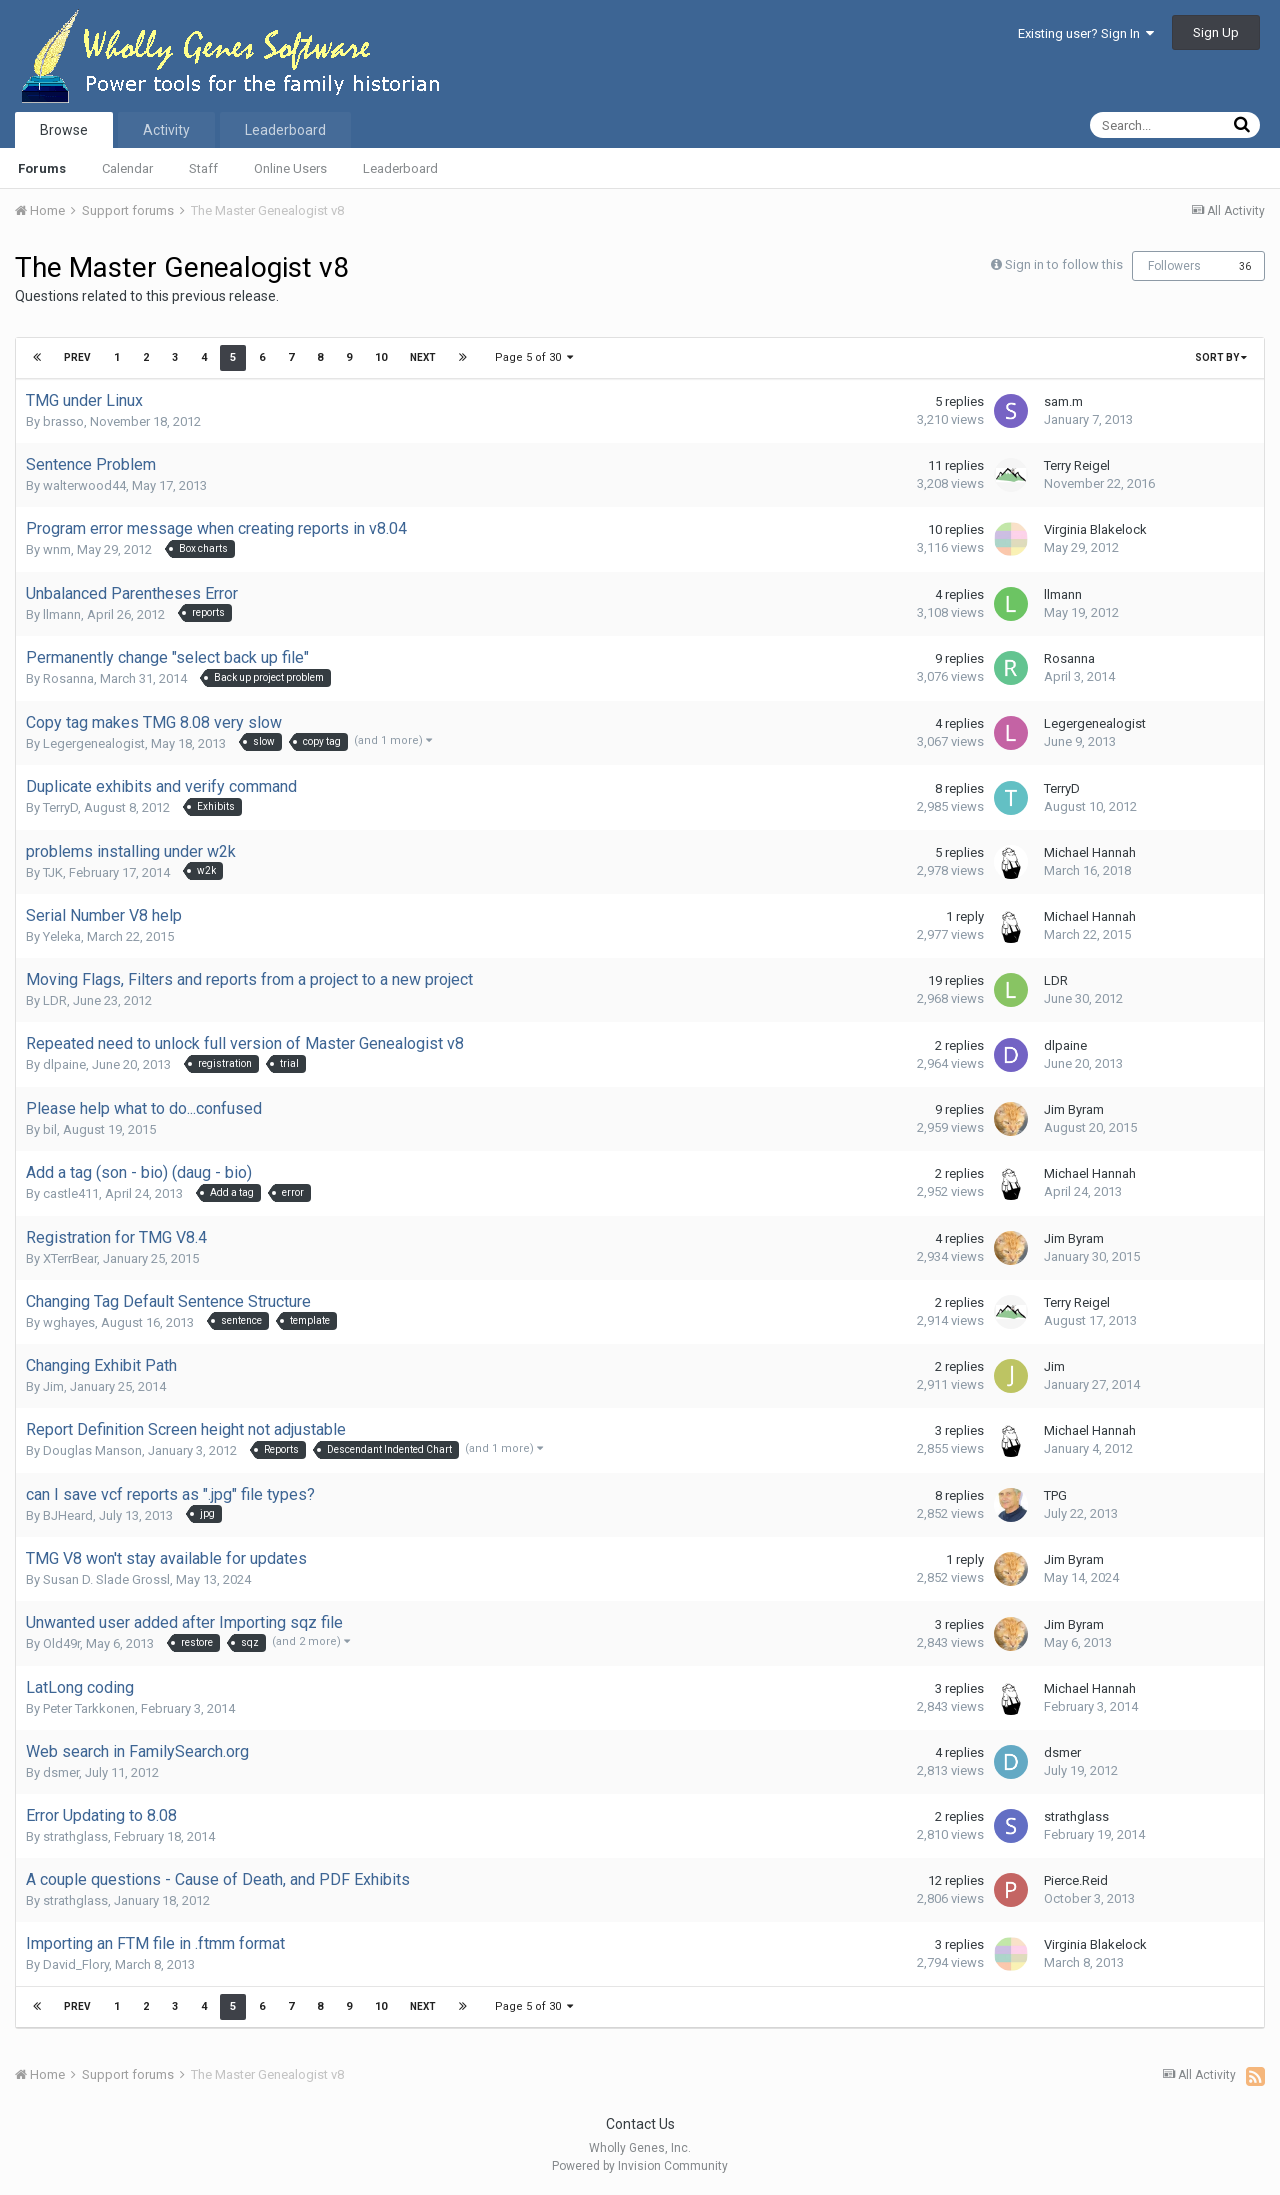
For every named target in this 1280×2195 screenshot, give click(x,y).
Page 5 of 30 (534, 357)
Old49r (61, 1643)
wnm (57, 549)
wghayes (69, 1322)
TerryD (60, 807)
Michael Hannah (1090, 852)
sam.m (1063, 401)
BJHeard (68, 1515)
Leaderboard (400, 168)
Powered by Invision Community (640, 2166)
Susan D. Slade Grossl (106, 1579)
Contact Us (640, 2124)
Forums (42, 168)
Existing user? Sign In (1086, 33)
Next (423, 357)
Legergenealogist (94, 743)
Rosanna (68, 678)
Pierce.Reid (1076, 1880)
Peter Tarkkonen (89, 1708)
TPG (1055, 1495)
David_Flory (76, 1964)
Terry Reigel (1077, 465)
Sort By (1221, 357)
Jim (53, 1386)
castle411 (71, 1193)
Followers (1174, 266)
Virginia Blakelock (1095, 529)
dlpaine (64, 1064)
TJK (53, 872)
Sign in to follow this (1064, 264)
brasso (63, 421)
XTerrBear (70, 1258)
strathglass (75, 1836)
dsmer (61, 1772)
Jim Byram (1074, 1109)
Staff (203, 168)
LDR (55, 1000)
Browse (64, 130)
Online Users (290, 168)
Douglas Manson (92, 1450)
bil (50, 1129)
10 (381, 357)
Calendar (127, 168)
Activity (166, 130)
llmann (62, 614)
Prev (77, 357)
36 (1245, 266)
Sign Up (1216, 32)
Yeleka (62, 936)
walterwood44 (84, 485)
